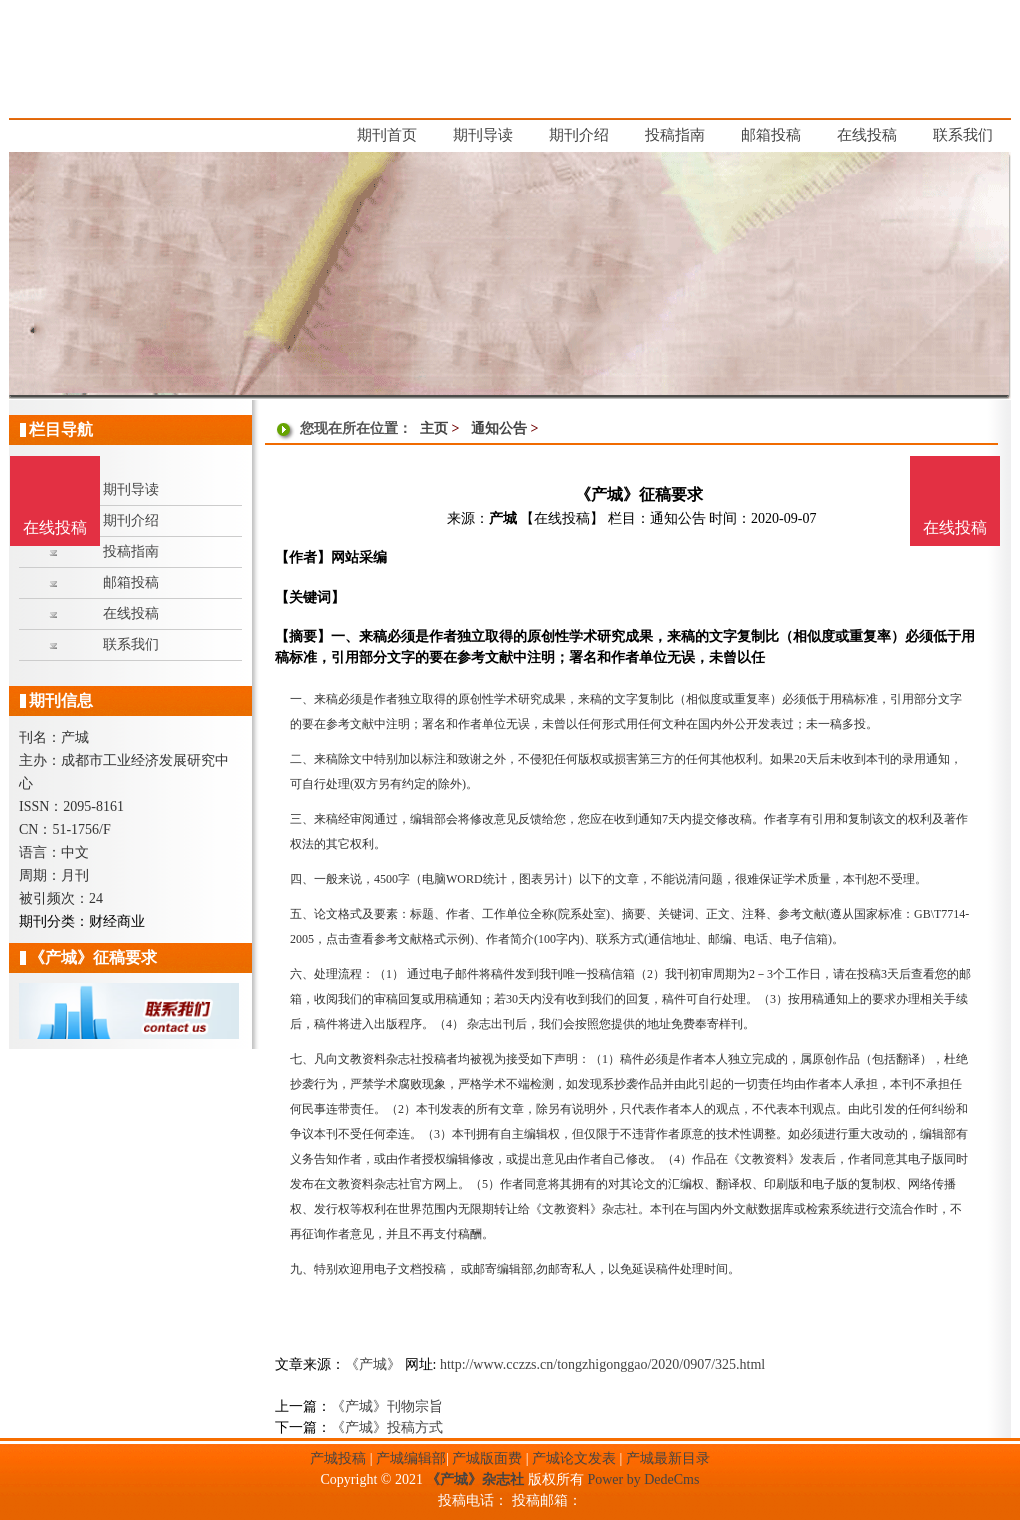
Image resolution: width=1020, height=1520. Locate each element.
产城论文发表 (574, 1458)
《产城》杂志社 (475, 1479)
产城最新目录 (668, 1458)
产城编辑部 (411, 1458)
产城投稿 (338, 1458)
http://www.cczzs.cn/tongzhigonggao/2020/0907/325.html (602, 1364)
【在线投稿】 (562, 518)
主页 (434, 428)
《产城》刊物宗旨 (387, 1406)
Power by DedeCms (643, 1479)
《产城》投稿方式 (387, 1427)
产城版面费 (487, 1458)
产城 (503, 518)
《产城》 (373, 1364)
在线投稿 (955, 527)
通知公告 (499, 428)
